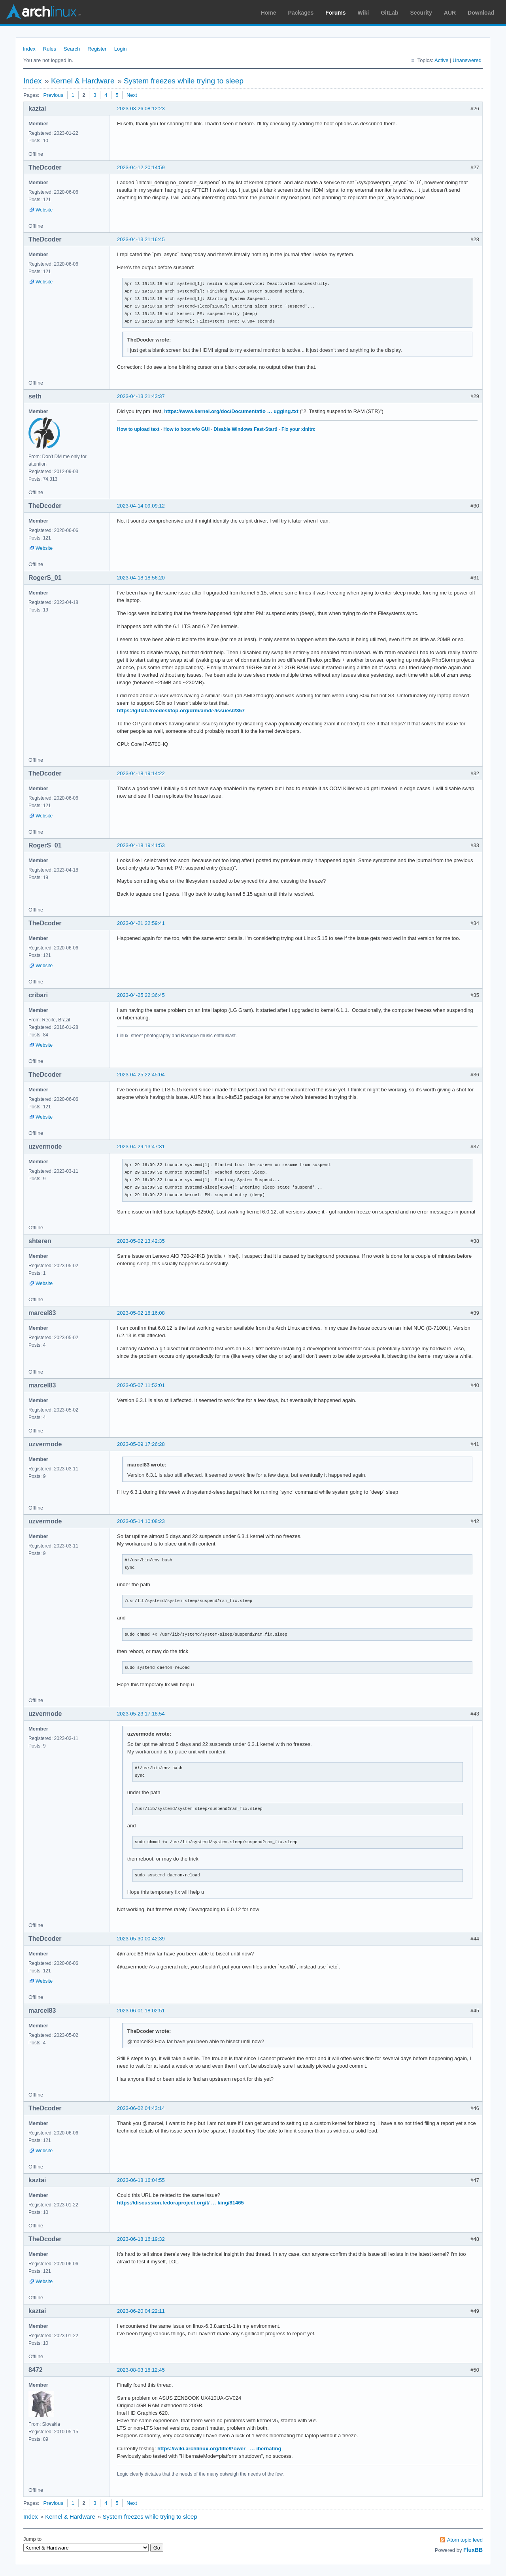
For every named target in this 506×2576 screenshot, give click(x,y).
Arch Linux (43, 12)
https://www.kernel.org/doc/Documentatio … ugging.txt (231, 411)
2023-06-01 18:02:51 (141, 2011)
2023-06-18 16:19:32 (141, 2239)
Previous (53, 95)
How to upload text (138, 429)
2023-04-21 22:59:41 (141, 923)
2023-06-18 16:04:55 (141, 2180)
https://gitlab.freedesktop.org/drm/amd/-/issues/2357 (181, 710)
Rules (49, 49)
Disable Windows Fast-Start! (245, 429)
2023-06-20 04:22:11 (141, 2311)
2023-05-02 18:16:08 (141, 1313)
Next (131, 95)
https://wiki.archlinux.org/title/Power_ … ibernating (219, 2448)
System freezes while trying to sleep (184, 81)
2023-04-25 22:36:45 (141, 995)
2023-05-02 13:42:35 (141, 1241)
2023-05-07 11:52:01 (141, 1385)
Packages (301, 12)
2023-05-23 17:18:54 (141, 1714)
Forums (335, 12)
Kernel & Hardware (83, 81)
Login (120, 49)
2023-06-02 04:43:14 (141, 2108)
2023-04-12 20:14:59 (141, 167)
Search (72, 49)
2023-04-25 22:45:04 (141, 1075)
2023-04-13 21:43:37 (141, 396)
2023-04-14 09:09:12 (141, 506)
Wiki (363, 12)
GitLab (389, 12)
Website (44, 210)
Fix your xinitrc (298, 429)
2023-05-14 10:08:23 (141, 1521)
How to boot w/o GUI (186, 429)
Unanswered (467, 60)
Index (29, 49)
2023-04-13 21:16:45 (141, 239)
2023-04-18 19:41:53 (141, 845)
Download (481, 12)
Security (421, 12)
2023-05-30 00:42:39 (141, 1939)
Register (96, 49)
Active (441, 60)
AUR (450, 12)
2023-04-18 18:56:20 (141, 578)
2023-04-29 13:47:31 (141, 1146)
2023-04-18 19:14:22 (141, 773)
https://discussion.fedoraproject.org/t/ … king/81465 (180, 2203)
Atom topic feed (465, 2540)
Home (268, 12)
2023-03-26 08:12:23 (141, 108)
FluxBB (473, 2550)
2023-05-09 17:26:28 (141, 1444)
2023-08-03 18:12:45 (141, 2370)
